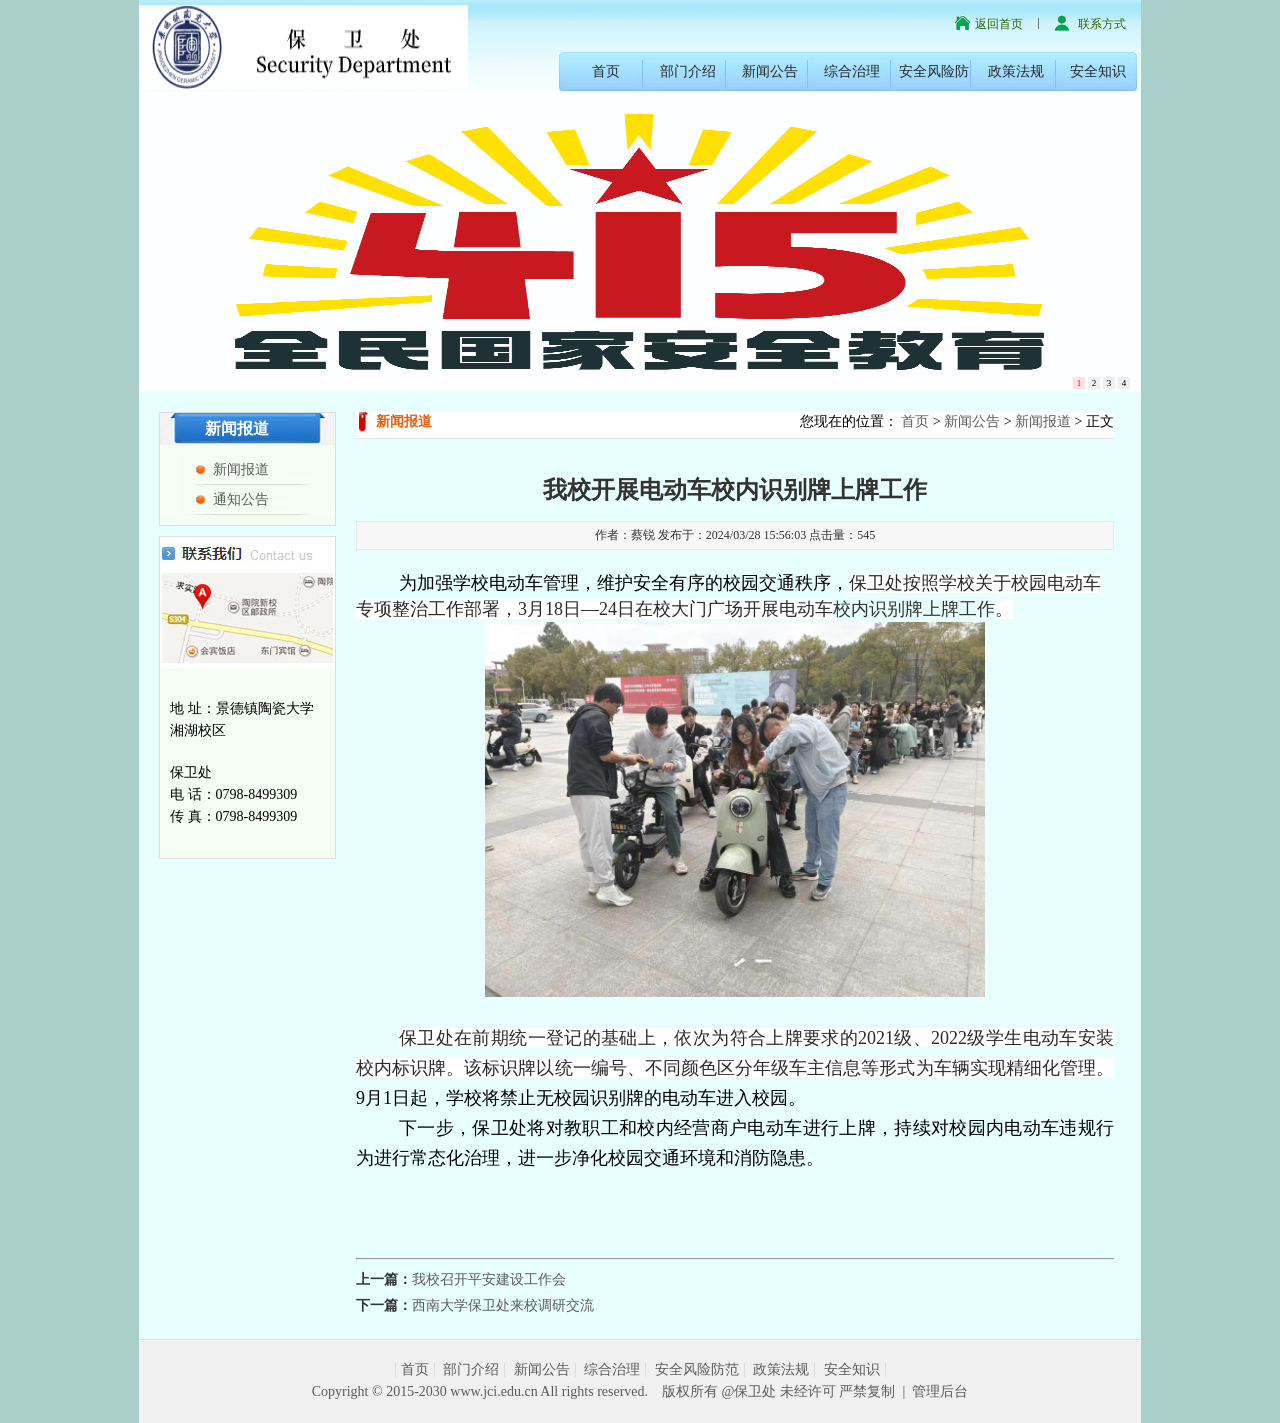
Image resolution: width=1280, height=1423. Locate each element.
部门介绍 (688, 71)
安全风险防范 (697, 1369)
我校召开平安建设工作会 (489, 1279)
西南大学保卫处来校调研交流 (503, 1305)
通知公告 (241, 499)
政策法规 (1016, 71)
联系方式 (1102, 24)
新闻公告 (770, 71)
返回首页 (999, 24)
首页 (606, 71)
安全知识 (1098, 71)
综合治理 (852, 71)
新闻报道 (241, 469)
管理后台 (940, 1391)
